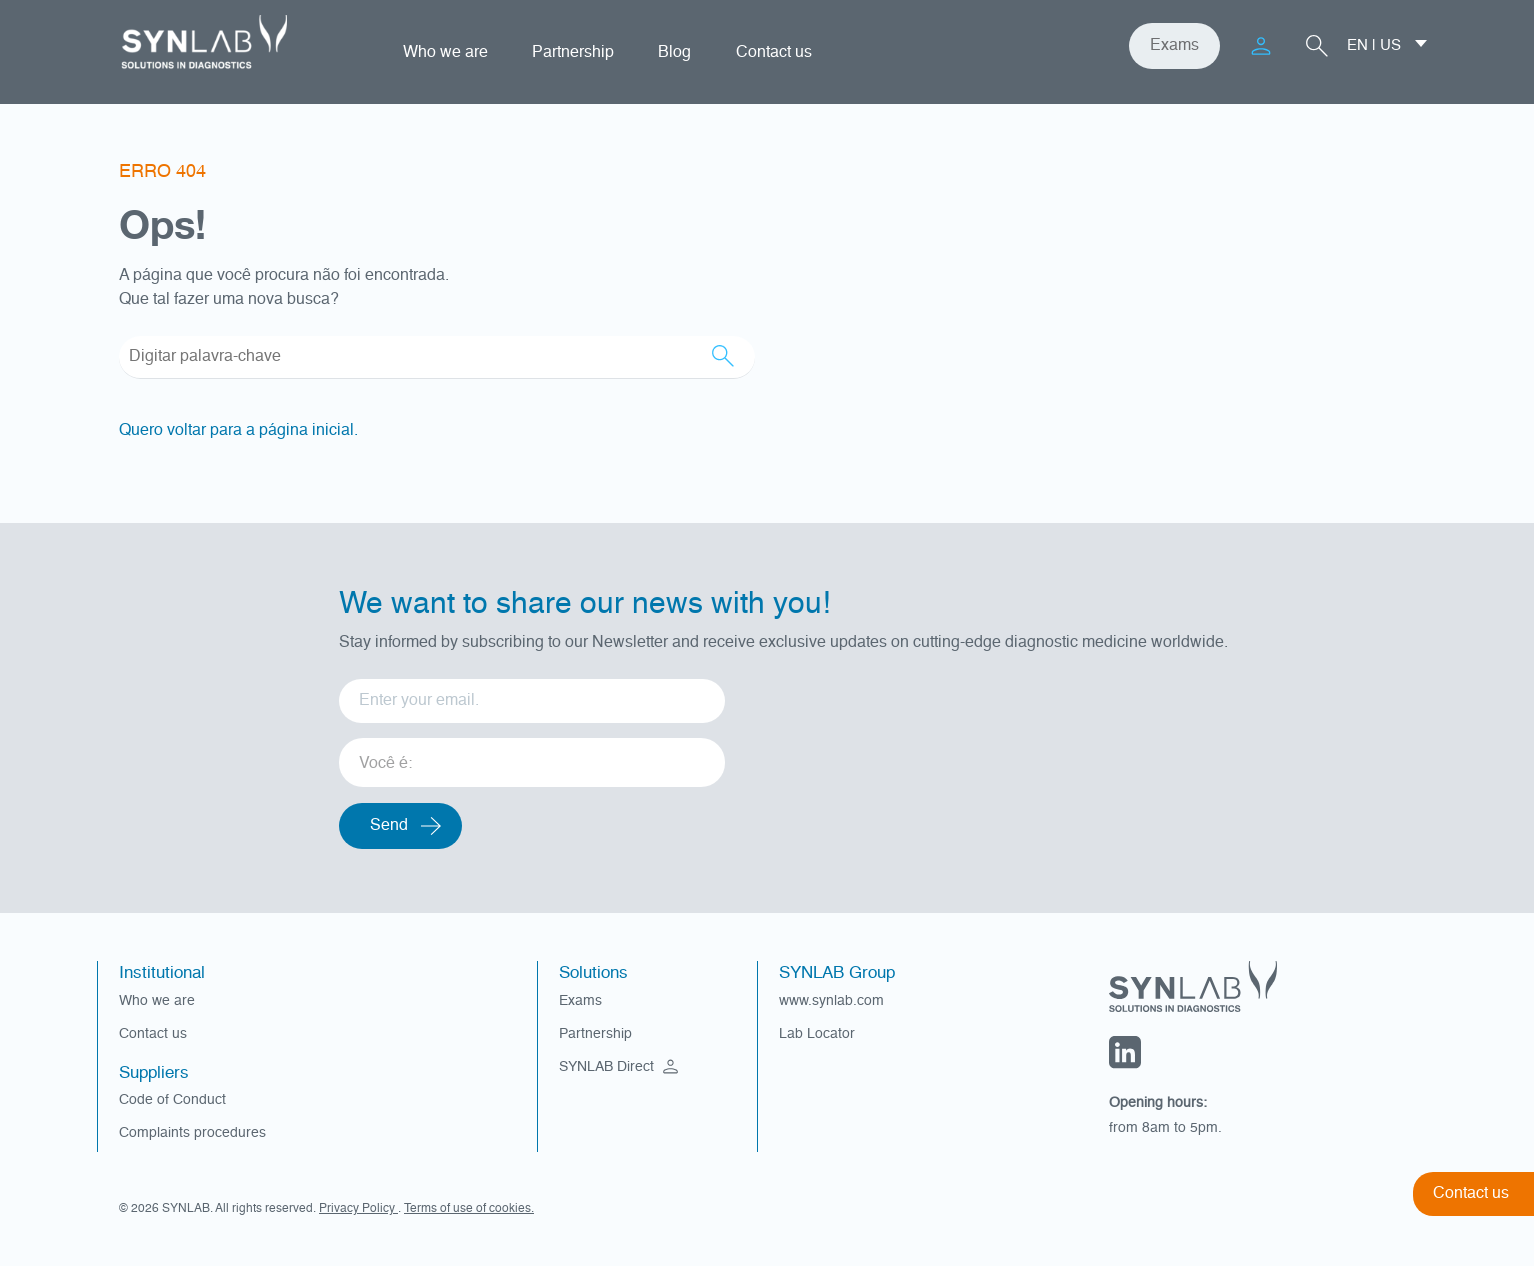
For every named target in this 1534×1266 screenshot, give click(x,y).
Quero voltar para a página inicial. (238, 431)
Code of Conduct (172, 1100)
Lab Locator (817, 1034)
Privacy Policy (358, 1209)
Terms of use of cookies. (469, 1209)
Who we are (445, 53)
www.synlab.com (831, 1001)
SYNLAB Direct (621, 1067)
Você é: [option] (385, 764)
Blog (674, 53)
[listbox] (532, 755)
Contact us (774, 53)
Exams (1174, 46)
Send (389, 826)
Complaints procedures (192, 1133)
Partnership (573, 53)
